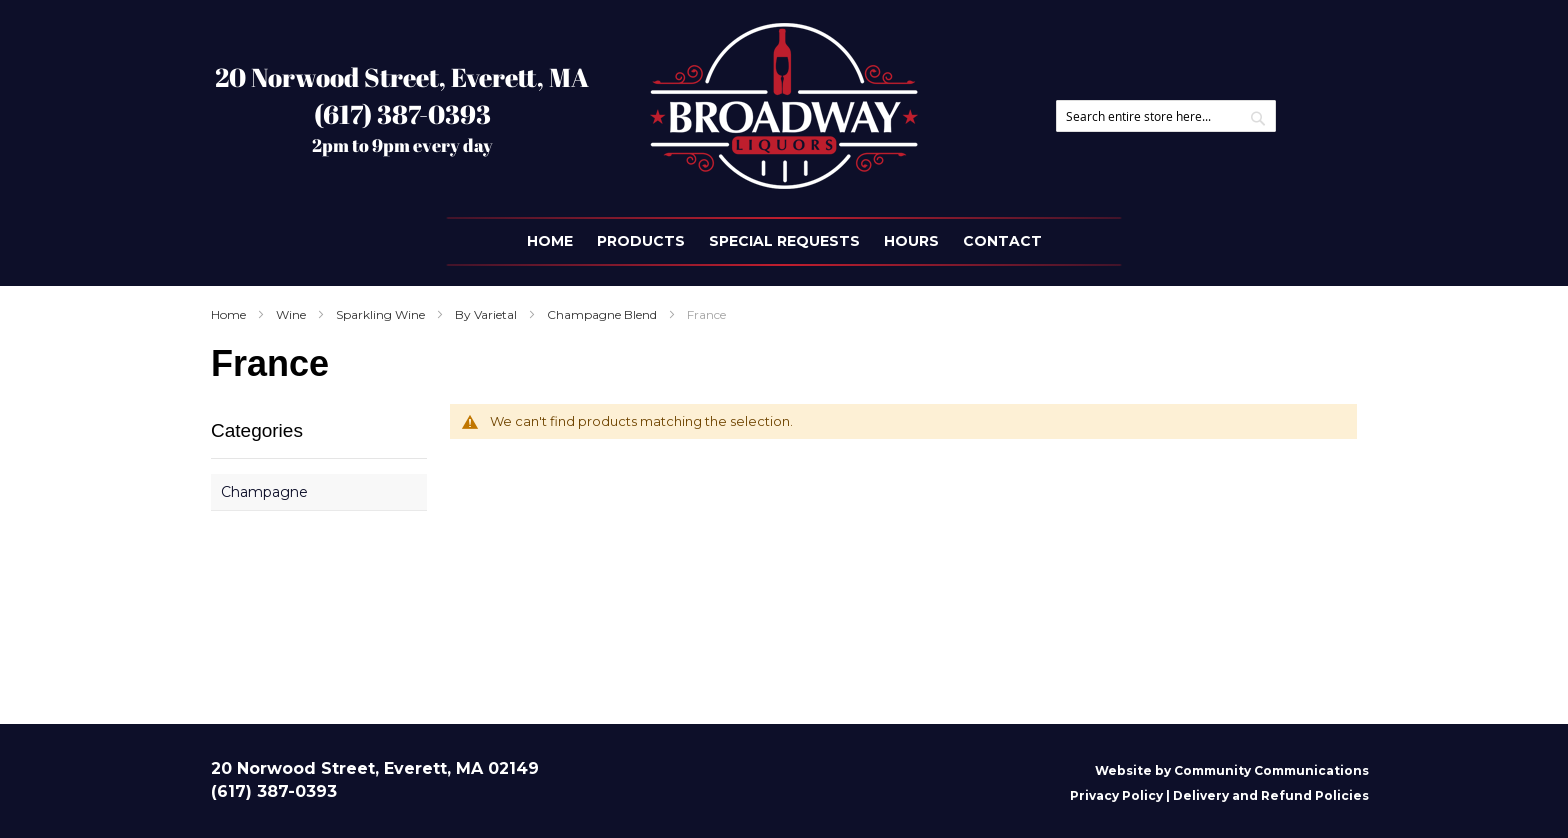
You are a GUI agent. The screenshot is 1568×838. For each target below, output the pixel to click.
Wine (292, 314)
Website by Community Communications (1232, 770)
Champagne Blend (603, 314)
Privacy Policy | (1121, 795)
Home (230, 314)
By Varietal (487, 314)
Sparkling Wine (382, 314)
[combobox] (1166, 116)
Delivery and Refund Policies (1271, 795)
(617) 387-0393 (402, 114)
